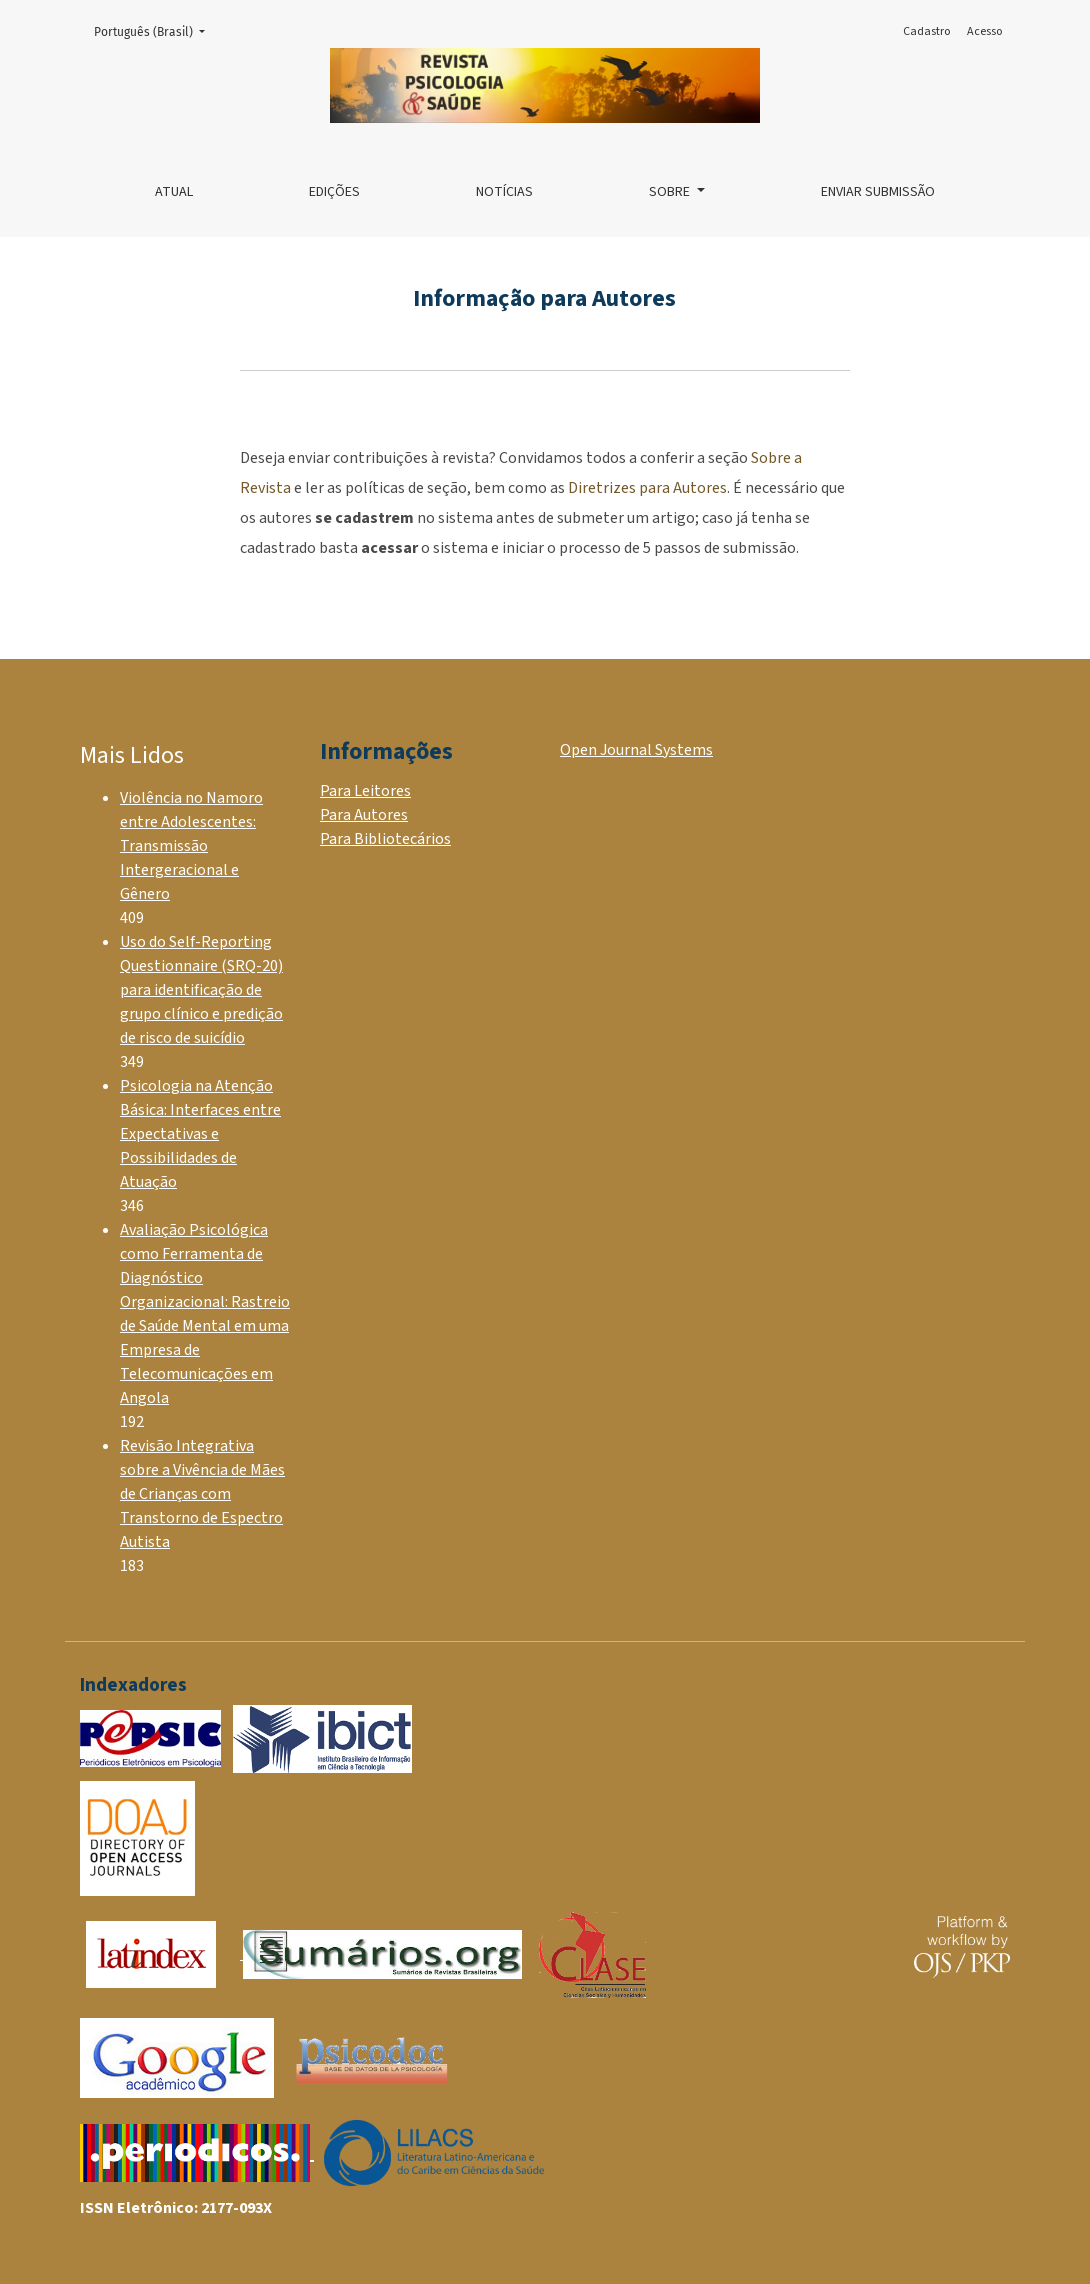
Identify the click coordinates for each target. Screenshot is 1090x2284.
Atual (174, 192)
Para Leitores (365, 791)
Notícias (504, 192)
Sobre (671, 192)
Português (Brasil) (155, 30)
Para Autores (364, 815)
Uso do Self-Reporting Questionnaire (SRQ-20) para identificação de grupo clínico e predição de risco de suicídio (201, 990)
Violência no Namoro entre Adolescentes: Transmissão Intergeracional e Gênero (191, 846)
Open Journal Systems (636, 750)
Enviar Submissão (878, 192)
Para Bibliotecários (385, 839)
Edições (334, 192)
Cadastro (926, 31)
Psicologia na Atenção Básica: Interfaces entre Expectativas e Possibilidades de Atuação (200, 1134)
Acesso (984, 31)
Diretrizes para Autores (647, 488)
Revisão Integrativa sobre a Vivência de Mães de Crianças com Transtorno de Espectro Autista (202, 1494)
